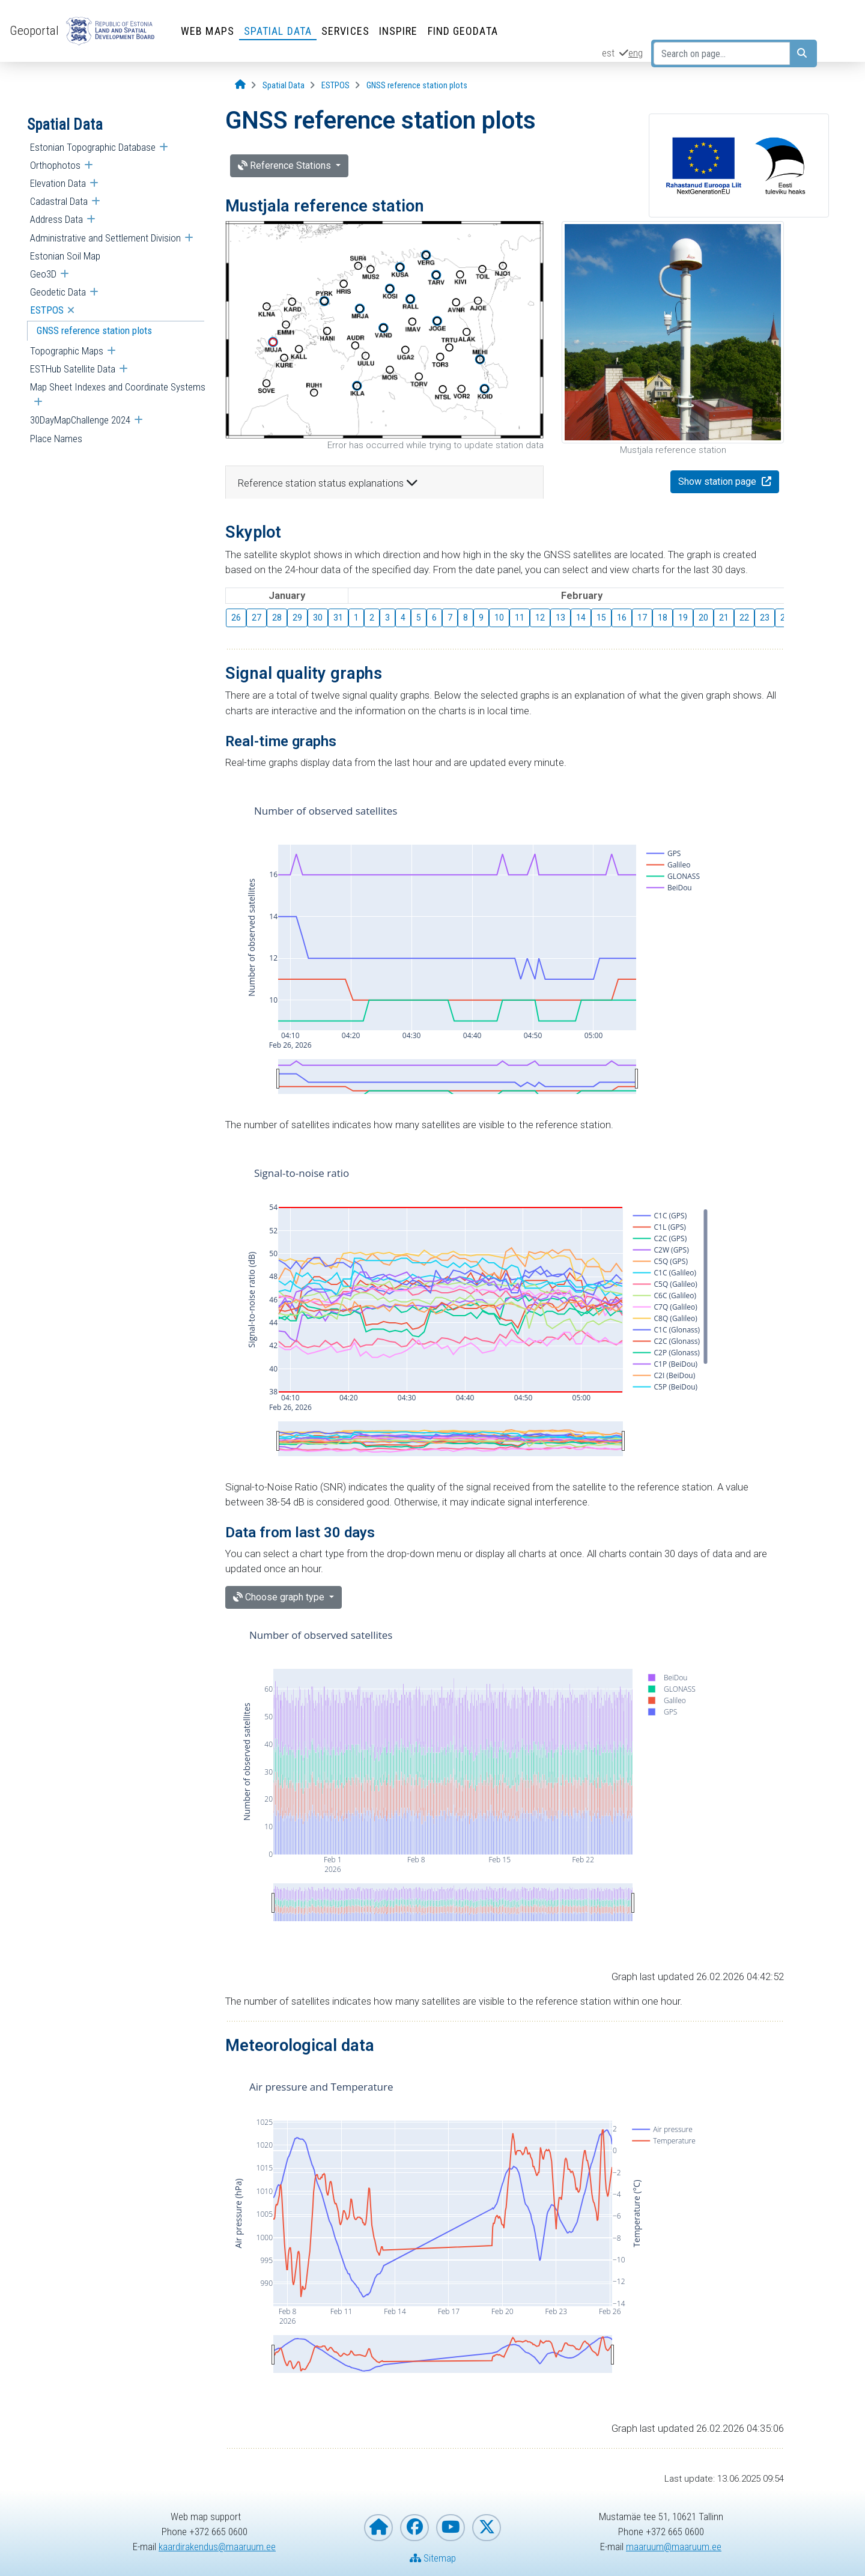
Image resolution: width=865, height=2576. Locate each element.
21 (724, 617)
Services (345, 31)
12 (540, 617)
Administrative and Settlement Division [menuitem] (105, 238)
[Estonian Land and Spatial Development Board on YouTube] (450, 2527)
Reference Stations (285, 165)
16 (622, 617)
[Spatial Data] (284, 85)
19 (683, 617)
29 (297, 617)
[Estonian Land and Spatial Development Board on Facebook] (414, 2527)
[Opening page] (240, 85)
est (608, 53)
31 (338, 617)
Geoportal (34, 30)
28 (277, 617)
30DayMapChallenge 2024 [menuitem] (80, 420)
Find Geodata (463, 31)
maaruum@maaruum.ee (673, 2547)
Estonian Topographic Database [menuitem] (93, 147)
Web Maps (207, 31)
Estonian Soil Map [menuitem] (65, 256)
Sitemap (433, 2558)
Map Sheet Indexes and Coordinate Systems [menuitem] (117, 387)
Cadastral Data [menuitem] (59, 201)
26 (236, 617)
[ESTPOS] (335, 85)
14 (581, 617)
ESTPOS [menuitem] (47, 310)
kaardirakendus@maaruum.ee (217, 2547)
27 (256, 617)
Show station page (718, 481)
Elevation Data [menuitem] (58, 183)
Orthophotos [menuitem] (55, 165)
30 (318, 617)
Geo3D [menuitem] (43, 274)
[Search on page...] (722, 53)
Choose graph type (280, 1597)
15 (601, 617)
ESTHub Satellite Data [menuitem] (72, 369)
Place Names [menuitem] (56, 439)
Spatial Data (278, 31)
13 (560, 617)
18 (662, 617)
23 (764, 617)
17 (642, 617)
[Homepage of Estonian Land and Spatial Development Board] (378, 2527)
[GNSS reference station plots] (416, 85)
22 (744, 617)
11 (519, 617)
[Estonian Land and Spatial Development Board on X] (486, 2527)
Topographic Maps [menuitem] (66, 351)
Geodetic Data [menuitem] (58, 292)
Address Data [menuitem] (56, 219)
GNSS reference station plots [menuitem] (94, 330)
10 (499, 617)
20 (703, 617)
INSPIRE (398, 31)
